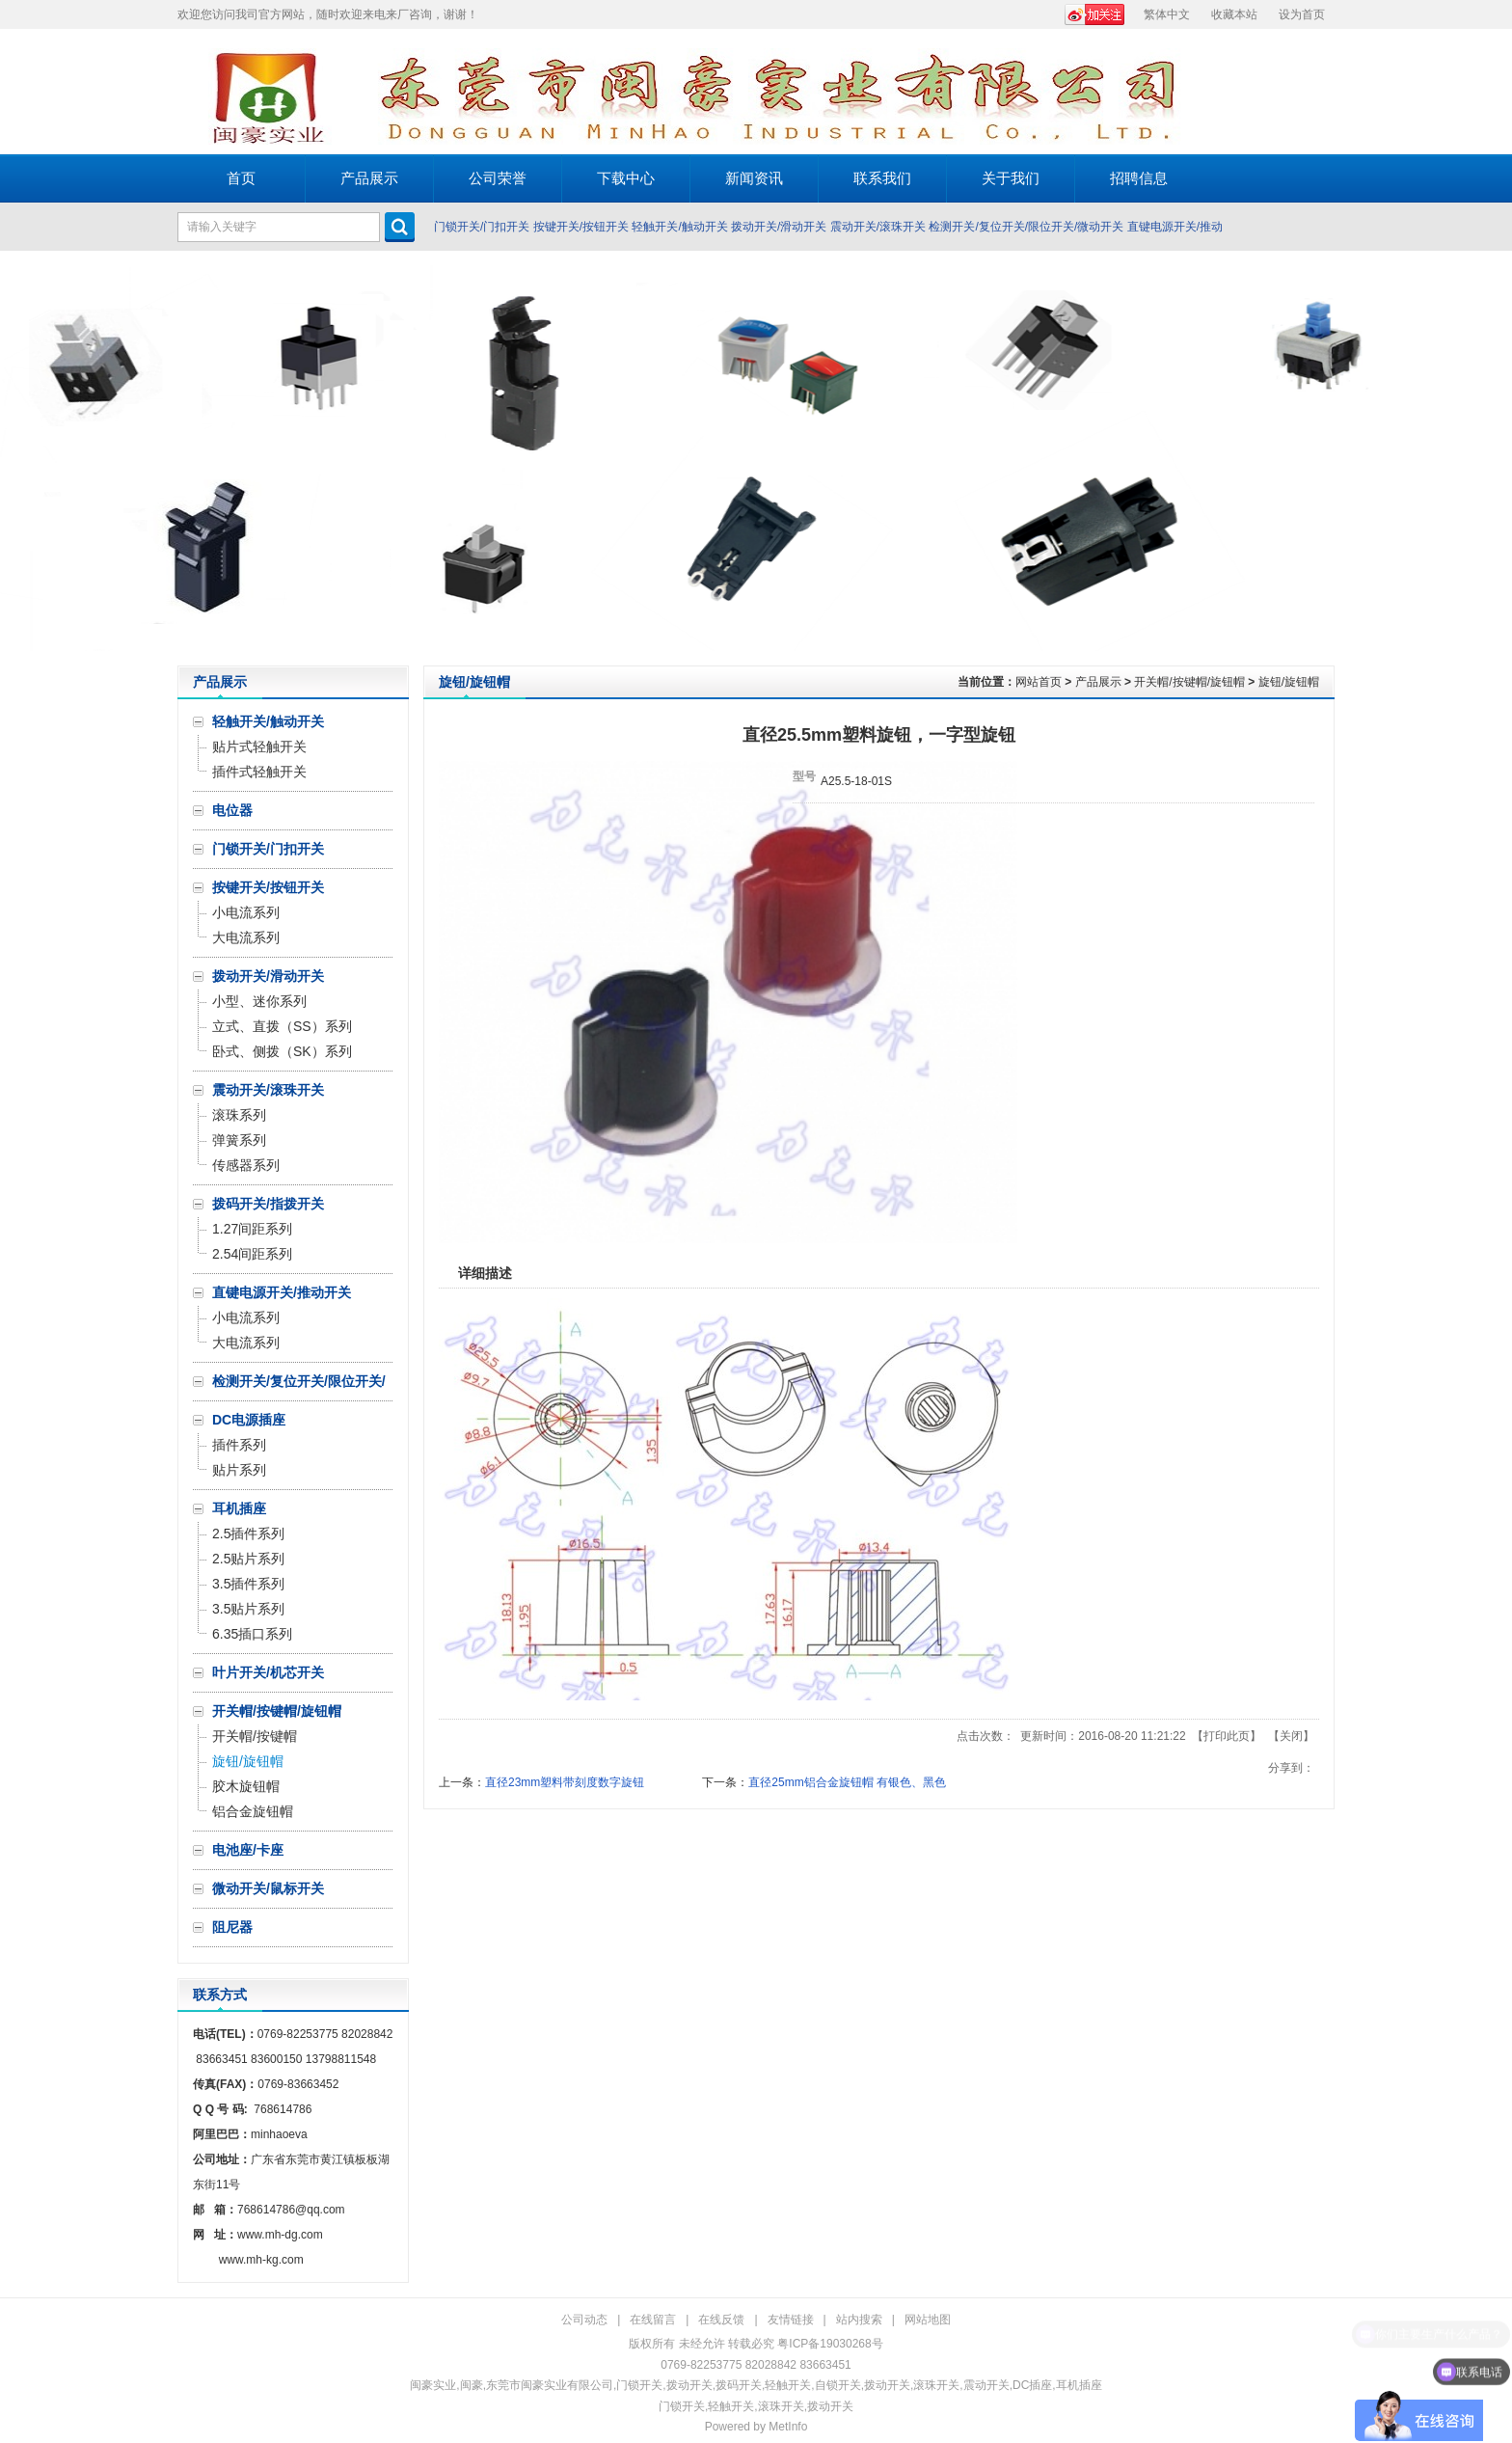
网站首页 (1038, 682)
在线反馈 (721, 2319)
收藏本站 (1234, 14)
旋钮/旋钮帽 (1288, 682)
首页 (241, 178)
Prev (20, 458)
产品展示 (1098, 682)
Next (1492, 458)
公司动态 (584, 2319)
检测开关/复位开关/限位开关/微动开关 (1026, 226)
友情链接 (791, 2319)
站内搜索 (859, 2319)
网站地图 (927, 2319)
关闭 (1291, 1736)
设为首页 (1302, 14)
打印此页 (1226, 1736)
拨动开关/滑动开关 (778, 226)
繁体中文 (1167, 14)
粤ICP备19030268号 (829, 2343)
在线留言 (653, 2319)
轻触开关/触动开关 (679, 226)
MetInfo (788, 2426)
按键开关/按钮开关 (581, 226)
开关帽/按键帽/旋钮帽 (1189, 682)
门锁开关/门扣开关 (481, 226)
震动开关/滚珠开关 (878, 226)
